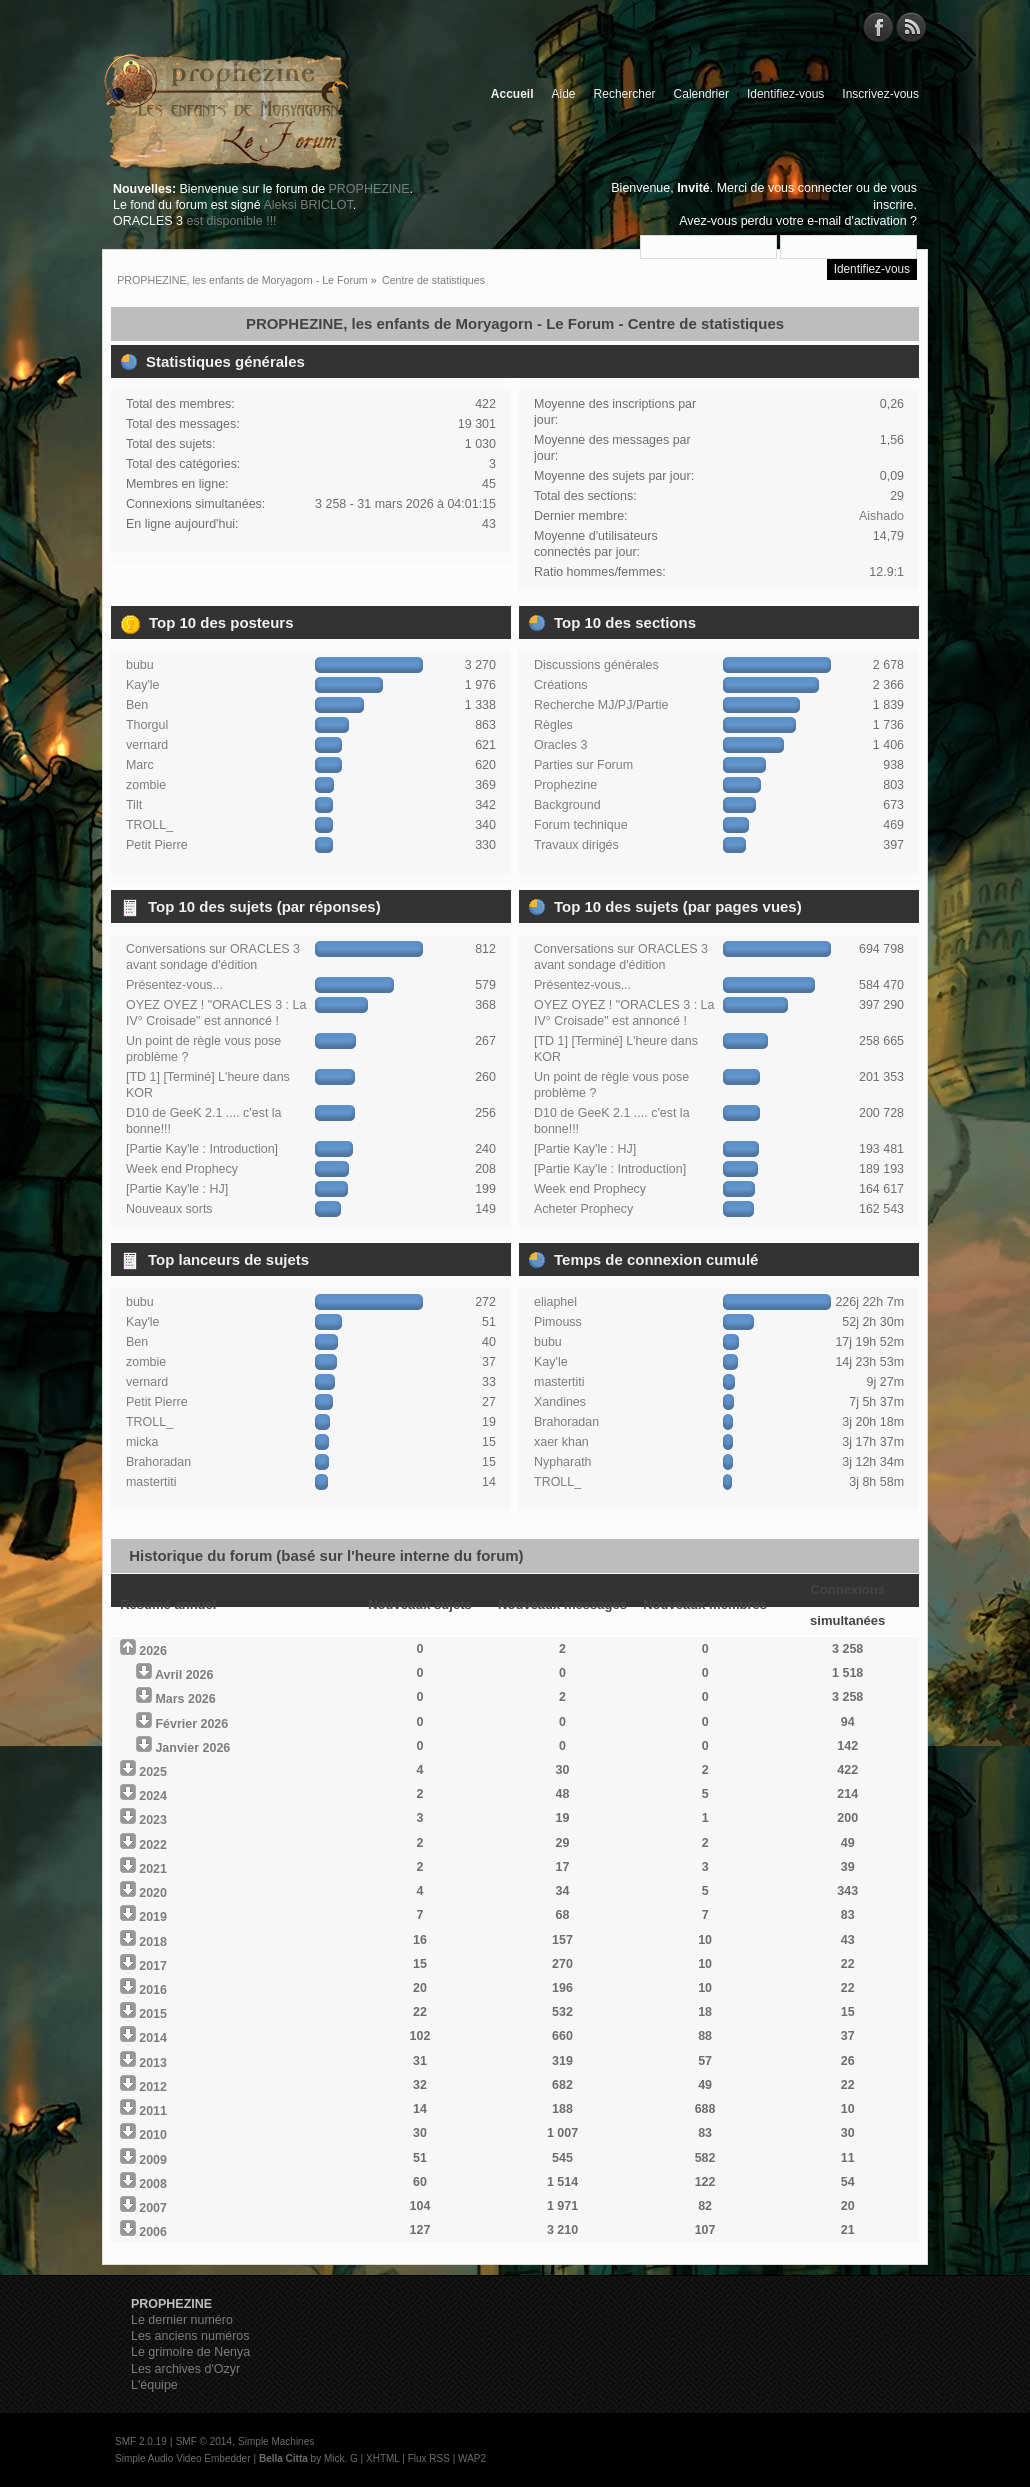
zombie (146, 785)
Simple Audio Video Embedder (182, 2458)
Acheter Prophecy (583, 1209)
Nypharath (563, 1462)
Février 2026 (191, 1724)
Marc (140, 765)
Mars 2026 (185, 1699)
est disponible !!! (231, 221)
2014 (153, 2038)
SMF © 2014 (204, 2441)
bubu (140, 665)
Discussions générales (596, 665)
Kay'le (143, 685)
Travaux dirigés (576, 845)
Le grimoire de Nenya (190, 2352)
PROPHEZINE (369, 189)
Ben (137, 705)
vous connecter (810, 188)
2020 (153, 1893)
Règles (553, 725)
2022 (153, 1845)
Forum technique (581, 825)
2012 (153, 2087)
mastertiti (151, 1482)
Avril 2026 (184, 1675)
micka (142, 1442)
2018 (153, 1942)
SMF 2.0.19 (141, 2441)
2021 (153, 1869)
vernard (147, 745)
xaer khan (561, 1442)
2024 (153, 1796)
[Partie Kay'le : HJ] (177, 1189)
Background (567, 805)
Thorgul (147, 725)
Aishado (881, 516)
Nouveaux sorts (169, 1209)
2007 (153, 2208)
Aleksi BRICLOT (307, 205)
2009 (153, 2160)
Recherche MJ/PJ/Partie (601, 705)
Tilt (134, 805)
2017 (153, 1966)
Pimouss (558, 1322)
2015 (153, 2014)
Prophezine (565, 785)
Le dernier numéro (182, 2320)
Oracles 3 (560, 745)
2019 (153, 1917)
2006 (153, 2232)
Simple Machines (276, 2441)
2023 (153, 1820)
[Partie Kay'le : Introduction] (202, 1149)
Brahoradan (158, 1462)
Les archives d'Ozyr (185, 2369)
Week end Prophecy (182, 1169)
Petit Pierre (157, 845)
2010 (153, 2135)
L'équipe (154, 2385)
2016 (153, 1990)
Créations (560, 685)
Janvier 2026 (192, 1748)
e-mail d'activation (856, 221)
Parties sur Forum (583, 765)
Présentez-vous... (174, 985)
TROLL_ (149, 825)
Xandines (560, 1402)
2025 (153, 1772)
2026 (153, 1651)
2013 (153, 2063)
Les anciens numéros (190, 2336)
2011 (153, 2111)
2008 (153, 2184)
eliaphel (555, 1302)
